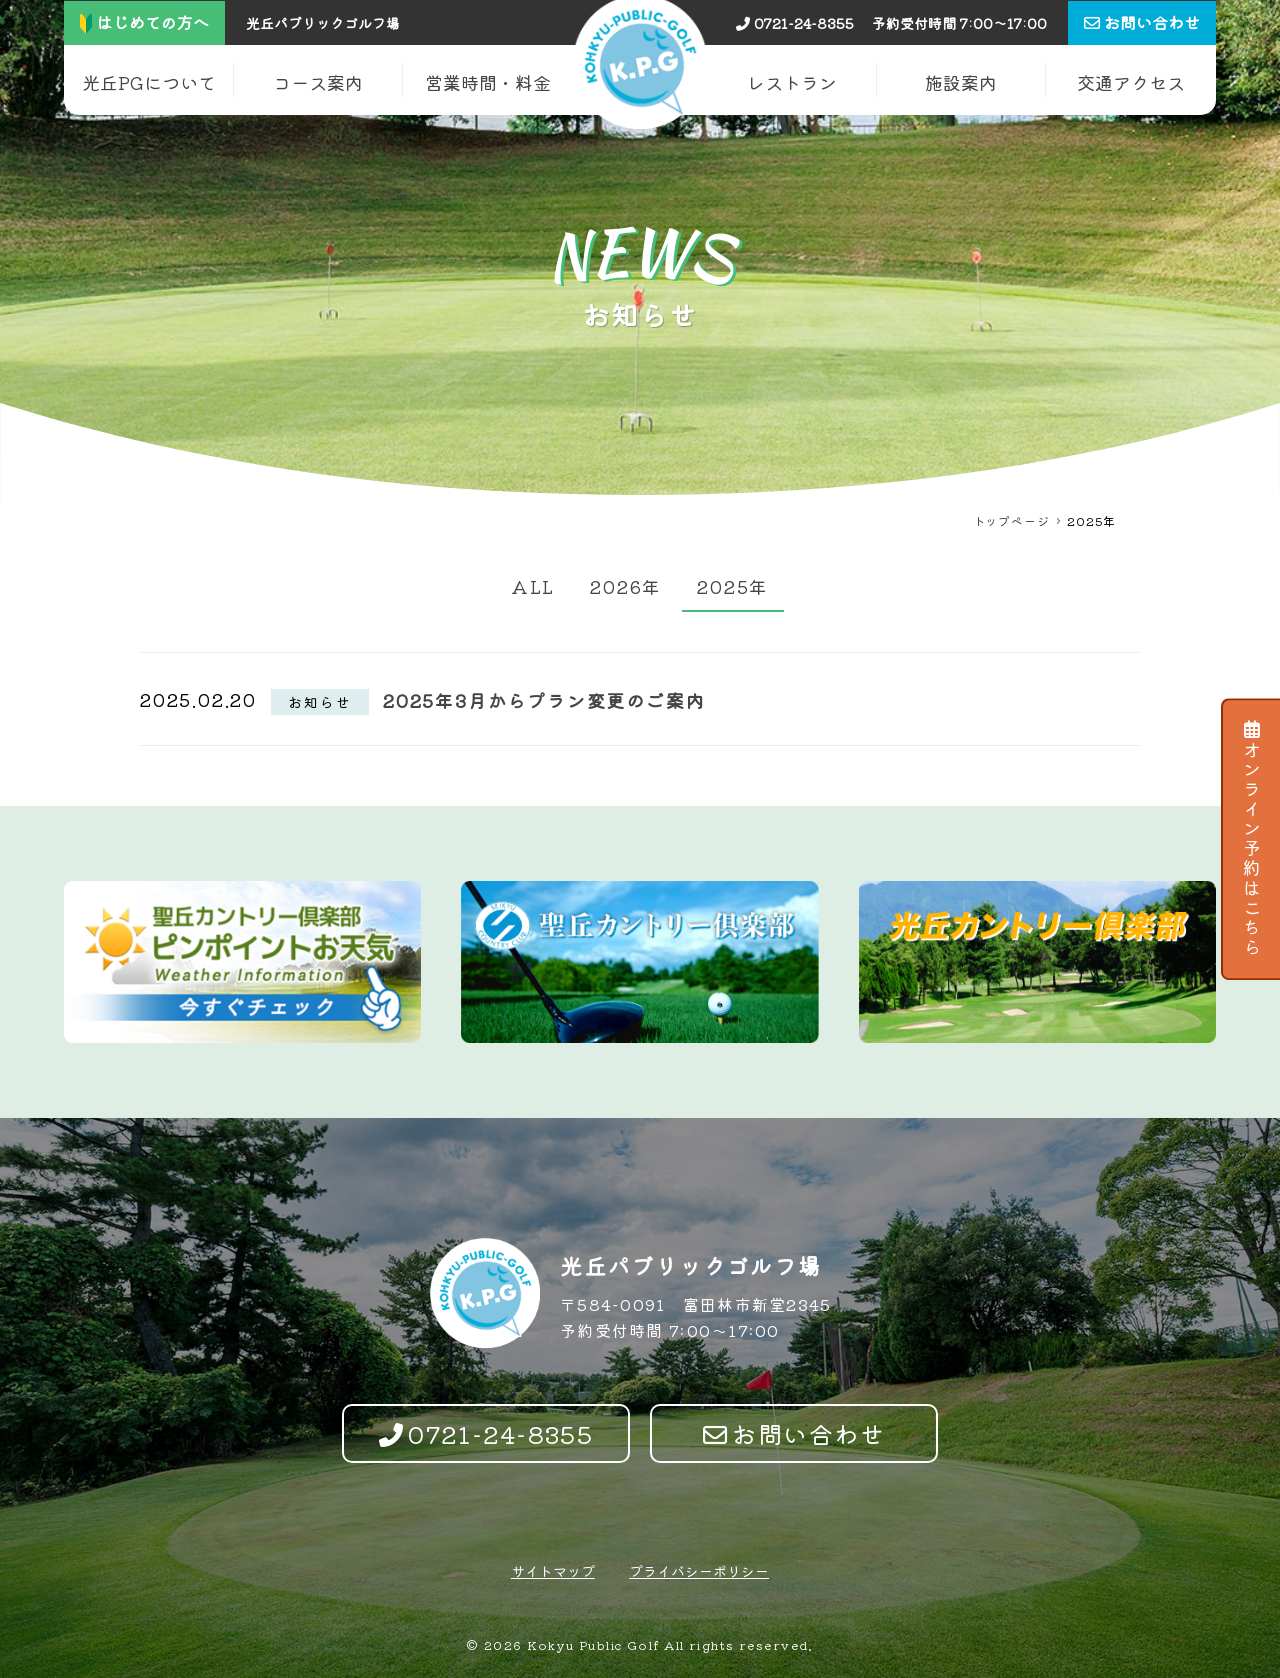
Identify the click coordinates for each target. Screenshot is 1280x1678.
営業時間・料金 (488, 82)
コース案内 (318, 82)
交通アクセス (1131, 82)
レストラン (792, 82)
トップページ (1012, 520)
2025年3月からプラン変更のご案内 (544, 700)
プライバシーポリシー (699, 1571)
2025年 (733, 586)
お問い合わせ (794, 1433)
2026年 (626, 586)
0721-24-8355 (795, 23)
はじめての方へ (144, 22)
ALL (533, 586)
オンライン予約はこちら (1252, 839)
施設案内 (961, 82)
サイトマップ (553, 1571)
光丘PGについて (149, 82)
